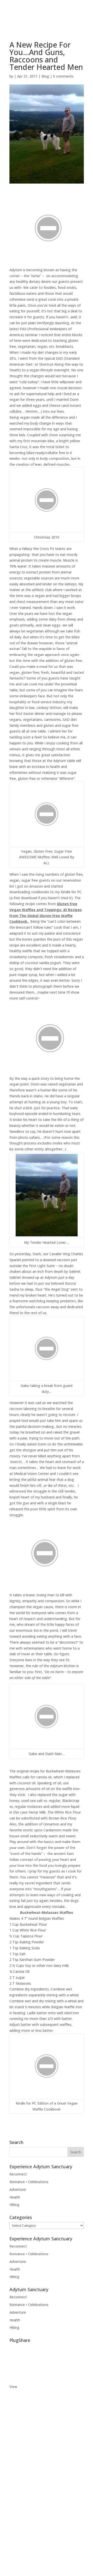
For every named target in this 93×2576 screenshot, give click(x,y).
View (13, 2386)
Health (14, 2197)
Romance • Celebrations (28, 2181)
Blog (45, 76)
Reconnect (18, 2174)
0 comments (63, 76)
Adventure (17, 2189)
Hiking (14, 2204)
